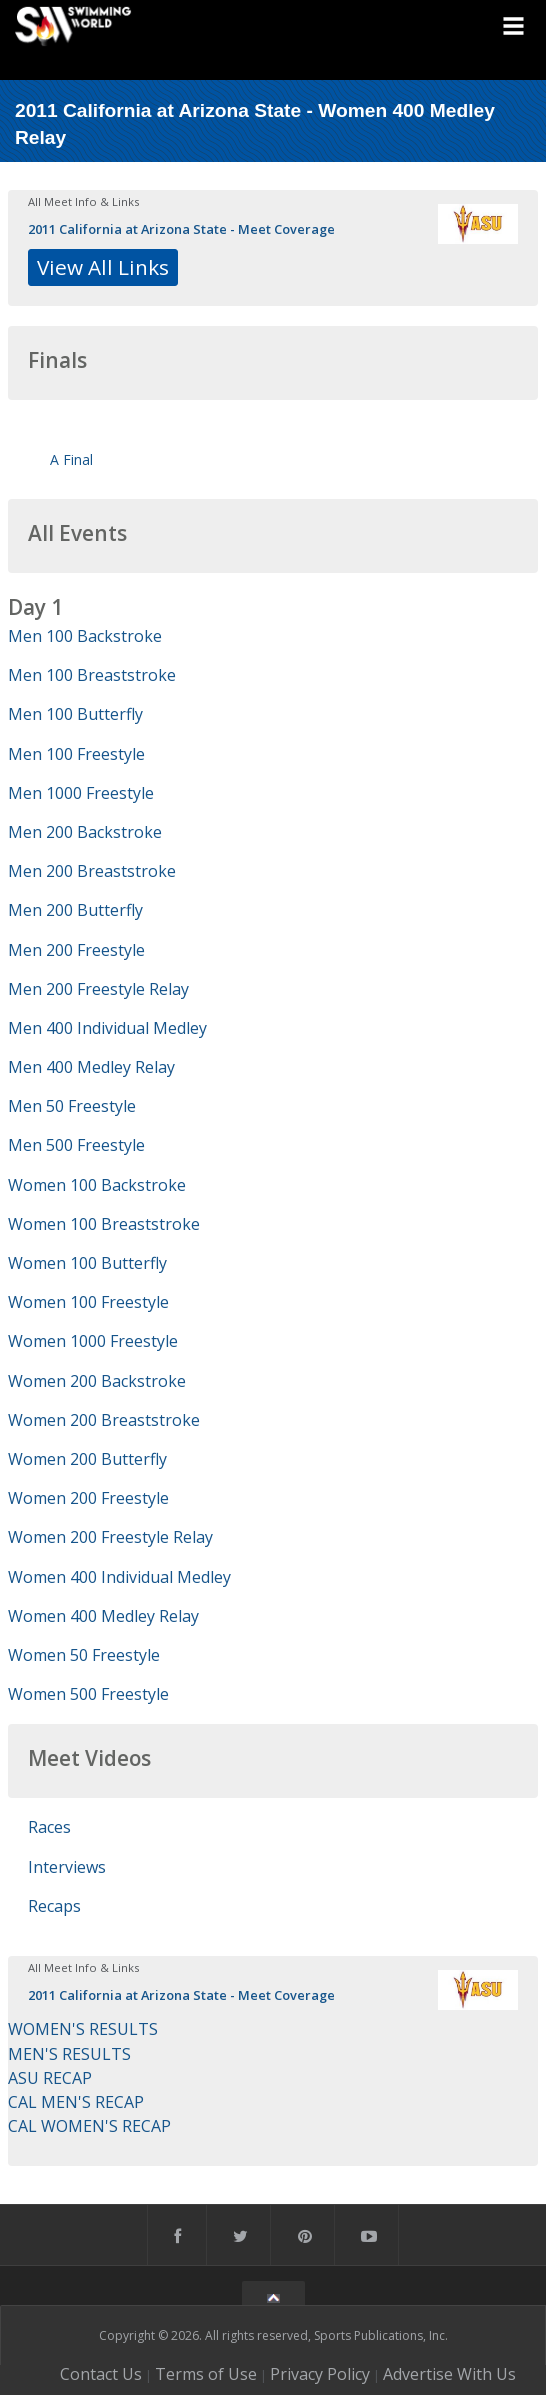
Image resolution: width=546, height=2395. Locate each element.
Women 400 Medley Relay (103, 1616)
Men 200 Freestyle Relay (98, 989)
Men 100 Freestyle (76, 754)
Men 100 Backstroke (85, 636)
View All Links (103, 267)
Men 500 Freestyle (76, 1145)
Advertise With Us (449, 2374)
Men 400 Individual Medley (107, 1028)
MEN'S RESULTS (69, 2054)
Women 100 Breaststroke (104, 1224)
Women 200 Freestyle (88, 1498)
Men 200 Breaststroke (92, 871)
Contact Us (101, 2374)
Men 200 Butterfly (75, 910)
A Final (71, 459)
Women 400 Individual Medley (119, 1577)
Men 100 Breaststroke (92, 675)
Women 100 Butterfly (87, 1263)
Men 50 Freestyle (72, 1106)
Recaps (54, 1906)
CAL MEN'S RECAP (76, 2102)
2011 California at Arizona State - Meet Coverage (181, 229)
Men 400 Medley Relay (91, 1067)
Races (49, 1827)
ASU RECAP (50, 2078)
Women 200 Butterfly (87, 1459)
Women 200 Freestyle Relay (110, 1537)
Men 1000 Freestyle (81, 793)
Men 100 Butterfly (75, 714)
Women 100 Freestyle (88, 1302)
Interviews (67, 1867)
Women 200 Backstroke (97, 1381)
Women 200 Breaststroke (104, 1420)
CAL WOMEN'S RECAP (89, 2126)
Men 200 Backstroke (85, 832)
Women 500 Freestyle (88, 1694)
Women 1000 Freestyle (93, 1341)
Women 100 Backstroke (97, 1185)
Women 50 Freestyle (84, 1655)
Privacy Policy (320, 2374)
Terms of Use (206, 2374)
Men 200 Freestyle (76, 950)
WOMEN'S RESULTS (83, 2029)
